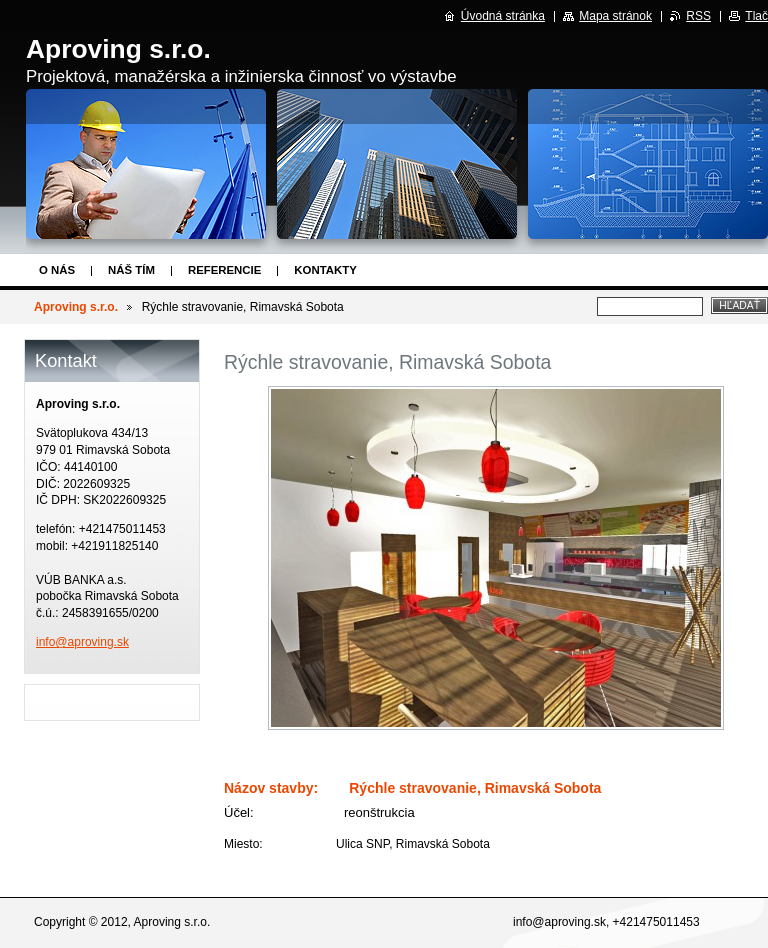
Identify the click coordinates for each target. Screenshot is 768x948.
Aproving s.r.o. (76, 307)
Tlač (756, 16)
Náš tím (131, 270)
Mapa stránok (615, 16)
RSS (698, 16)
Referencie (224, 270)
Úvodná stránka (503, 16)
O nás (57, 270)
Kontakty (325, 270)
